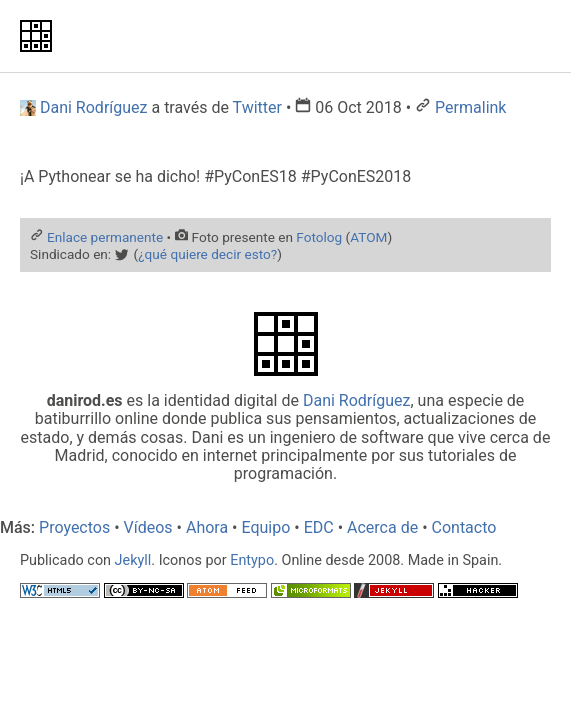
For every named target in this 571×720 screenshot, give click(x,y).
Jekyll (133, 560)
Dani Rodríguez (357, 400)
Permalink (470, 107)
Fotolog (319, 237)
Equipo (265, 527)
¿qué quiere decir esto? (207, 254)
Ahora (207, 527)
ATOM (368, 237)
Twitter (257, 107)
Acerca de (382, 527)
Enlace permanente (105, 237)
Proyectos (74, 527)
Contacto (464, 527)
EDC (319, 527)
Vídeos (148, 527)
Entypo (252, 560)
